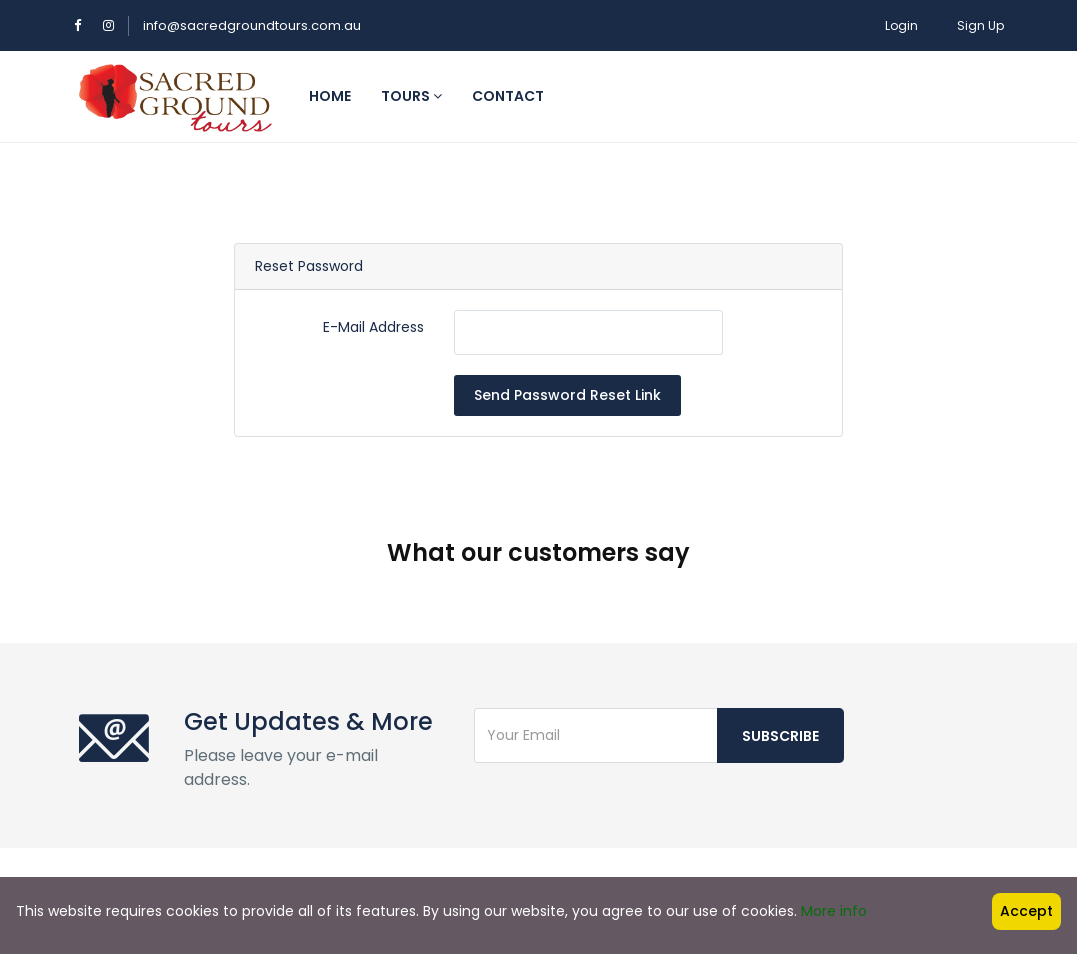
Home (330, 96)
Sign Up (980, 25)
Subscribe (780, 672)
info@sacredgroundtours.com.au (252, 25)
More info (834, 911)
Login (901, 25)
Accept (1026, 911)
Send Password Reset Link (567, 395)
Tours (411, 96)
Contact (508, 96)
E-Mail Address (373, 327)
